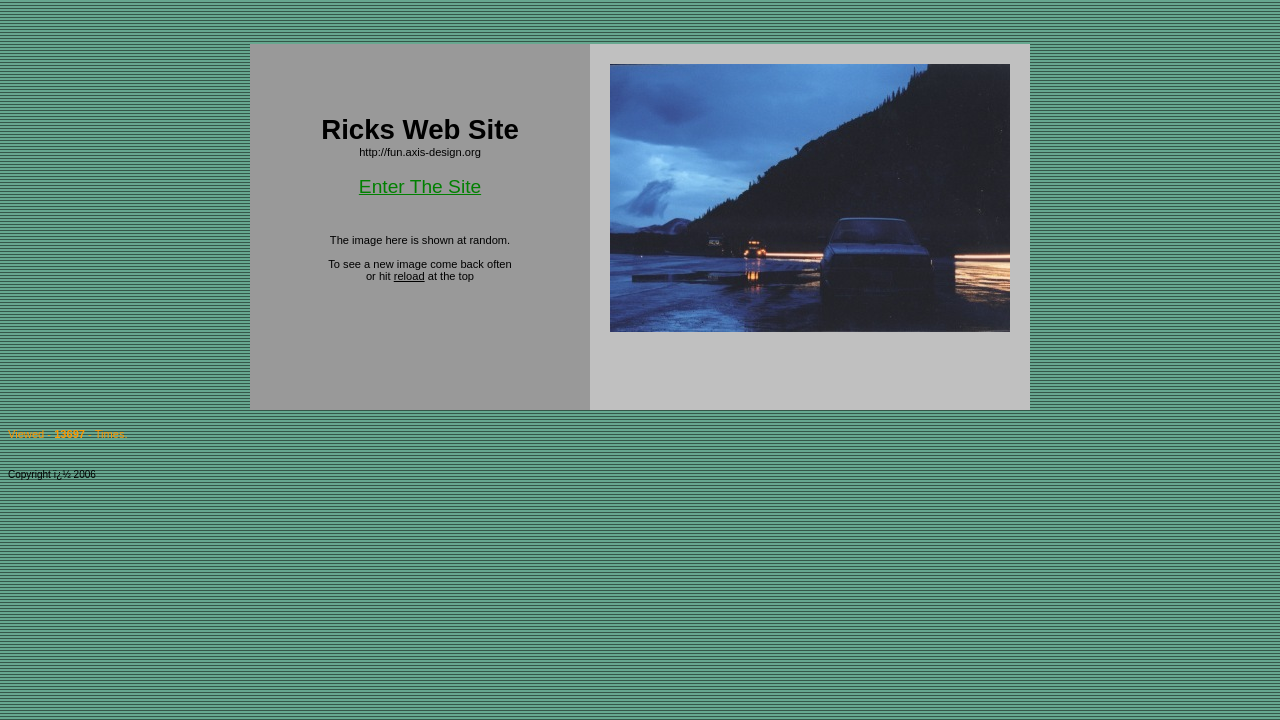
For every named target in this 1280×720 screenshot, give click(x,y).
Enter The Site (420, 186)
